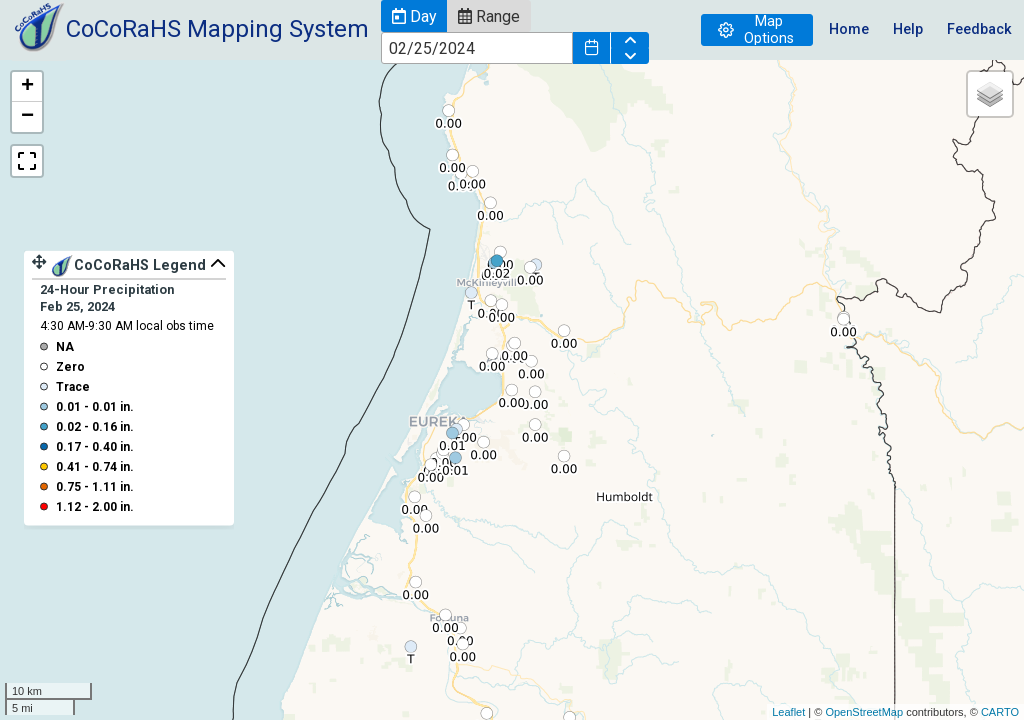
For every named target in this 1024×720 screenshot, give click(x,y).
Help (908, 29)
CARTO (1000, 712)
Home (849, 29)
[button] (414, 16)
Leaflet (788, 712)
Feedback (979, 29)
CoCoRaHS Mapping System (217, 29)
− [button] (27, 117)
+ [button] (27, 87)
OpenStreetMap (864, 712)
